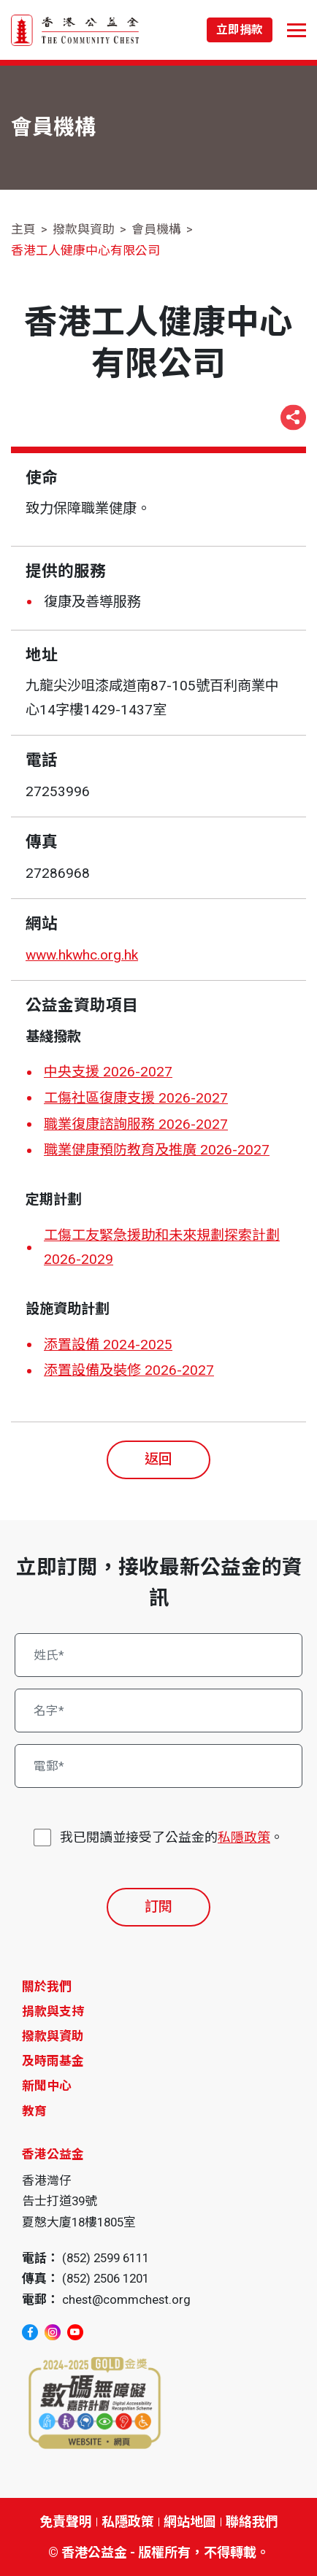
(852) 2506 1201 (105, 2278)
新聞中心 (47, 2085)
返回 (158, 1459)
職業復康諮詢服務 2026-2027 (136, 1124)
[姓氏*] (159, 1655)
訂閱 (158, 1906)
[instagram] (53, 2332)
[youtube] (75, 2332)
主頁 (23, 229)
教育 (34, 2111)
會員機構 (156, 229)
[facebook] (30, 2332)
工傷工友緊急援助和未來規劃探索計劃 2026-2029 (162, 1247)
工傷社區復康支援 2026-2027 (136, 1098)
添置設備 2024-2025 (108, 1344)
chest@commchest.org (126, 2299)
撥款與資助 (84, 229)
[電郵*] (159, 1766)
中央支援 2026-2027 (108, 1071)
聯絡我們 (252, 2521)
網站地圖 (190, 2521)
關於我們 (47, 1986)
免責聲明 (65, 2521)
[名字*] (159, 1710)
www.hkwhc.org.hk (82, 954)
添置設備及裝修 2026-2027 (129, 1370)
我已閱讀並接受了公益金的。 (171, 1837)
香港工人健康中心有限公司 (85, 250)
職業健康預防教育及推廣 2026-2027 (157, 1149)
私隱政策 (244, 1837)
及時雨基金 (53, 2061)
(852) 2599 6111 (105, 2258)
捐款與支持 (53, 2011)
